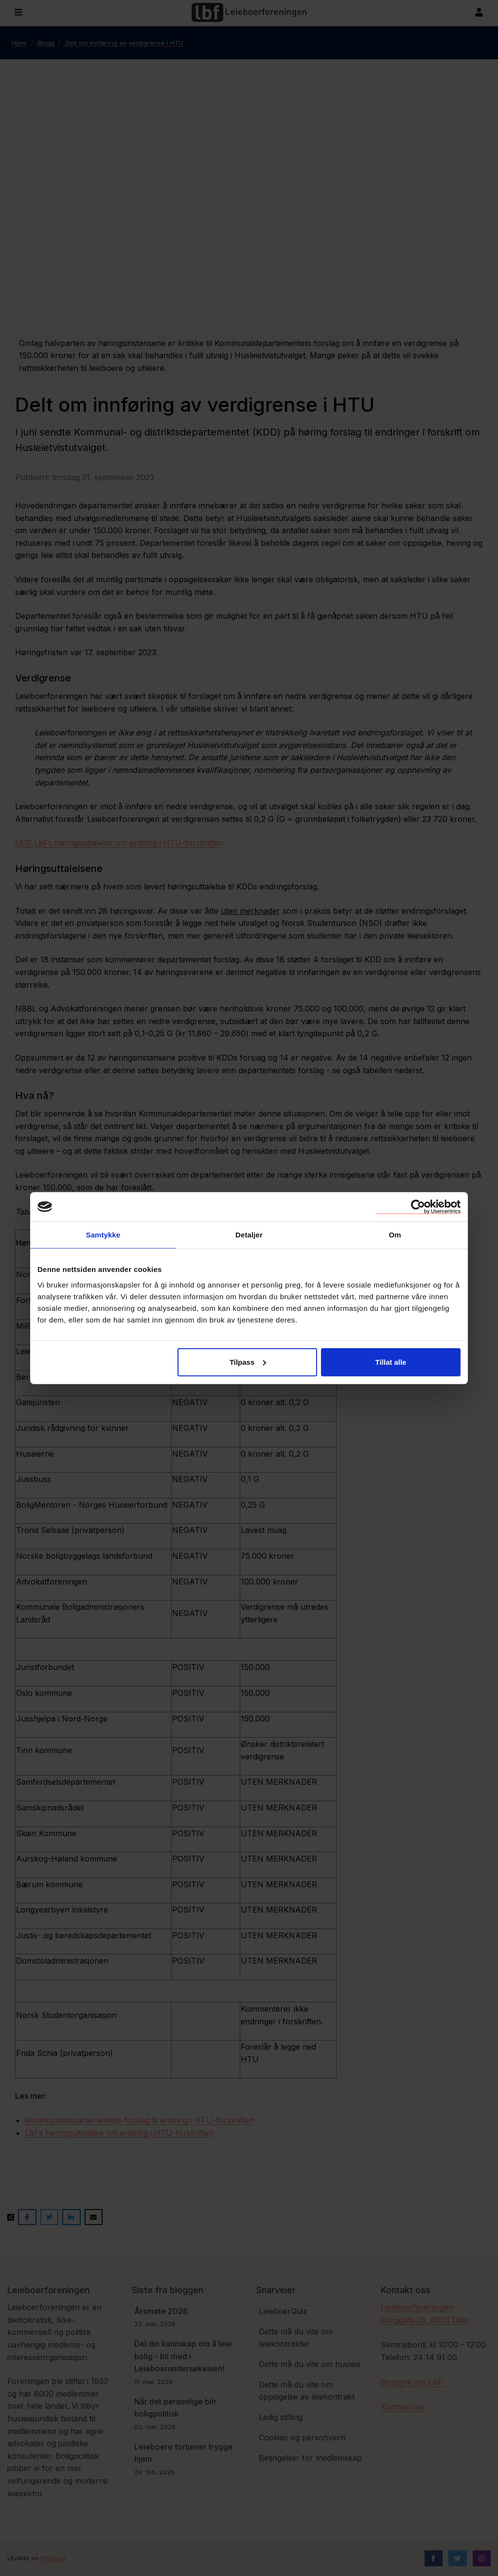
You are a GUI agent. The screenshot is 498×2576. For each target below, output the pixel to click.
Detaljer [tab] (249, 1235)
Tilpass (248, 1362)
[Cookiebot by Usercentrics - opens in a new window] (418, 1207)
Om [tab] (395, 1235)
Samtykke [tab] (103, 1235)
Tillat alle (390, 1362)
